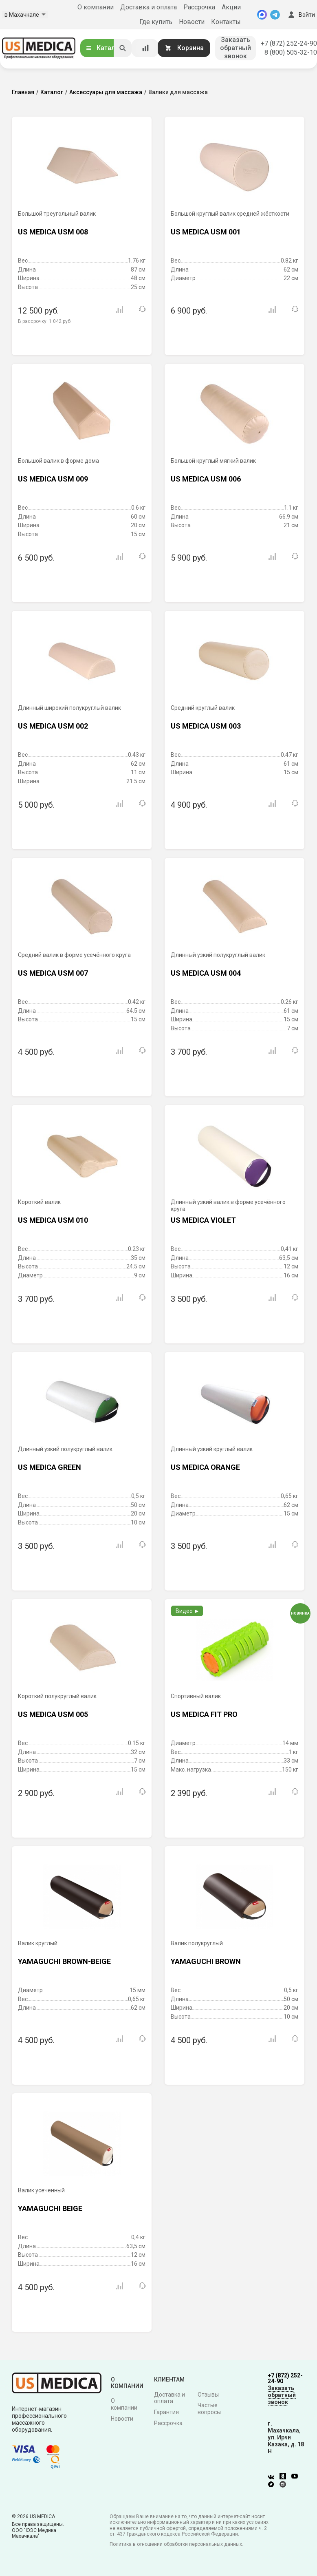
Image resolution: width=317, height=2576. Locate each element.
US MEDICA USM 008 (53, 232)
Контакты (226, 22)
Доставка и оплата (148, 7)
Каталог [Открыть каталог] (103, 48)
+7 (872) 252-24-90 (289, 43)
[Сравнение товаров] (145, 48)
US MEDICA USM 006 (206, 479)
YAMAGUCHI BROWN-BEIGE (64, 1961)
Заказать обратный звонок (235, 48)
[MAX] (262, 15)
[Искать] (123, 48)
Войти (300, 15)
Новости (192, 22)
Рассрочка (199, 7)
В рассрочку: (45, 321)
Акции (231, 7)
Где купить (155, 22)
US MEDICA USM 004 (206, 973)
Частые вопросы (209, 2408)
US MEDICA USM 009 (53, 479)
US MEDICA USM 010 (53, 1220)
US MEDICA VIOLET (203, 1220)
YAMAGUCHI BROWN (206, 1961)
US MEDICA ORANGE (205, 1467)
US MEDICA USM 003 (206, 726)
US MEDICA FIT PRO (204, 1714)
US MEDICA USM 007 (53, 973)
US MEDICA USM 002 (53, 726)
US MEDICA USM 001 (206, 232)
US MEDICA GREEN (49, 1467)
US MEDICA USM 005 (53, 1714)
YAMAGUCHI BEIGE (50, 2208)
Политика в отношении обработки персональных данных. (176, 2544)
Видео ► (188, 1611)
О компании (95, 7)
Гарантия (166, 2412)
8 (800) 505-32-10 (290, 52)
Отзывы (208, 2394)
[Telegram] (275, 15)
